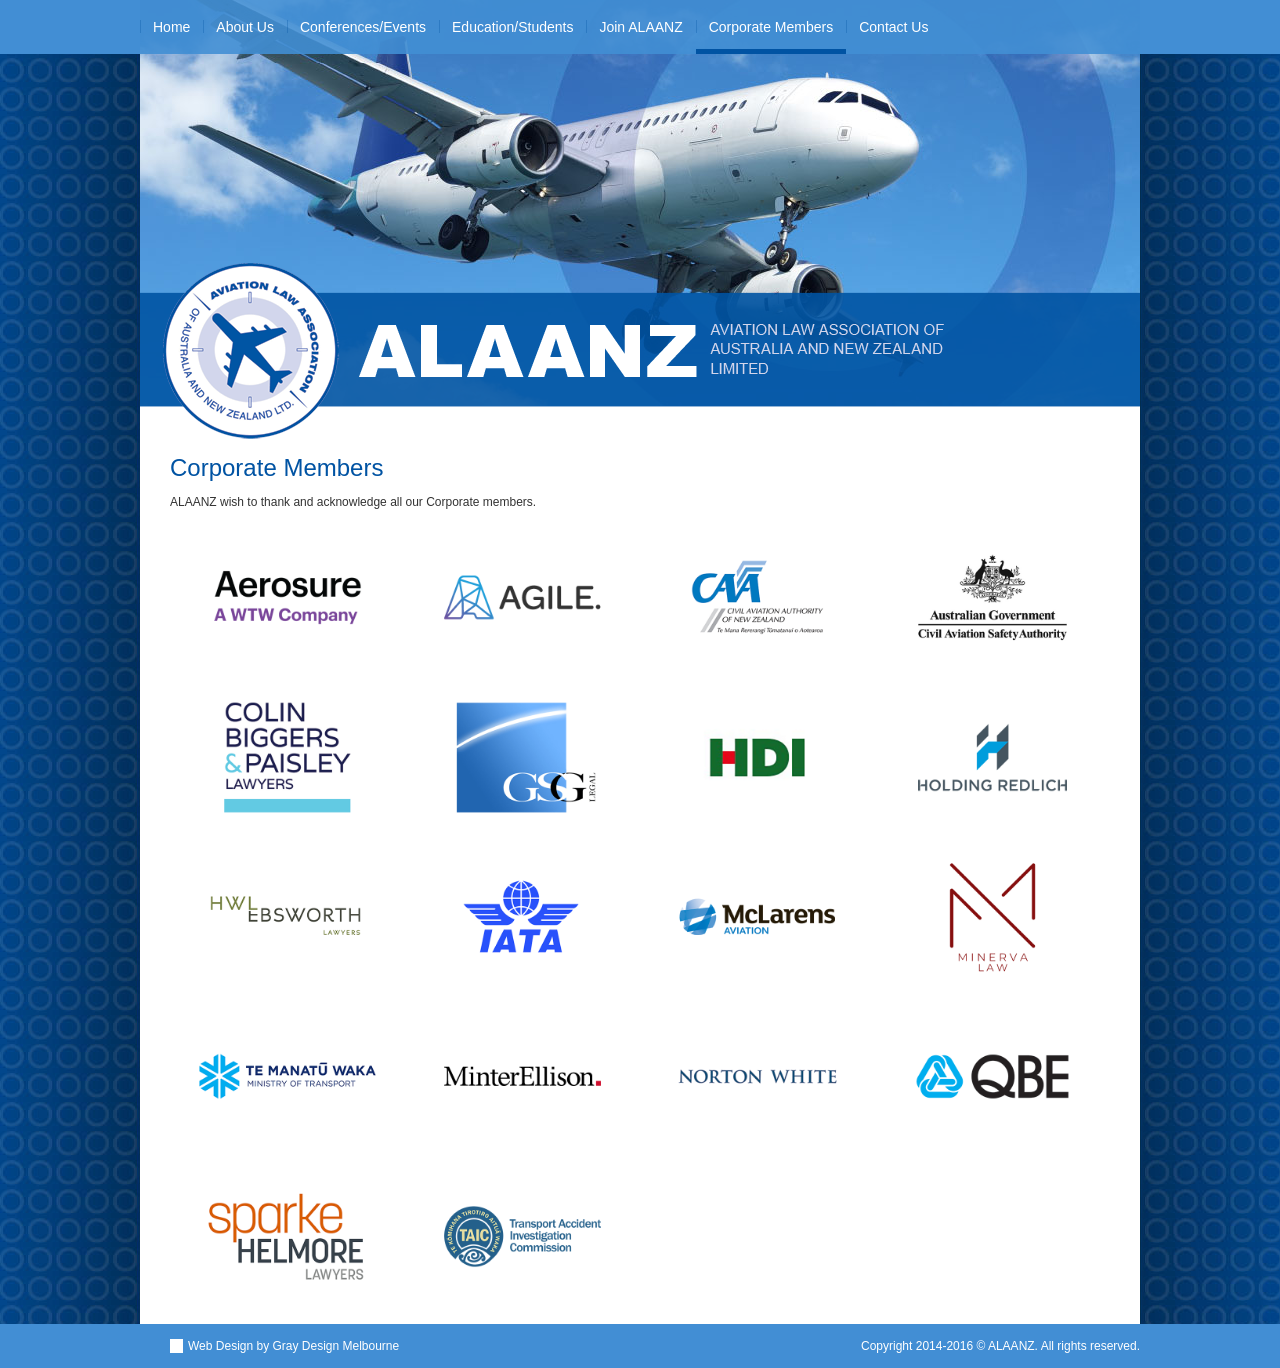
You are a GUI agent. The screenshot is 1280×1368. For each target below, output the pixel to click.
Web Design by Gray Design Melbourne (293, 1346)
